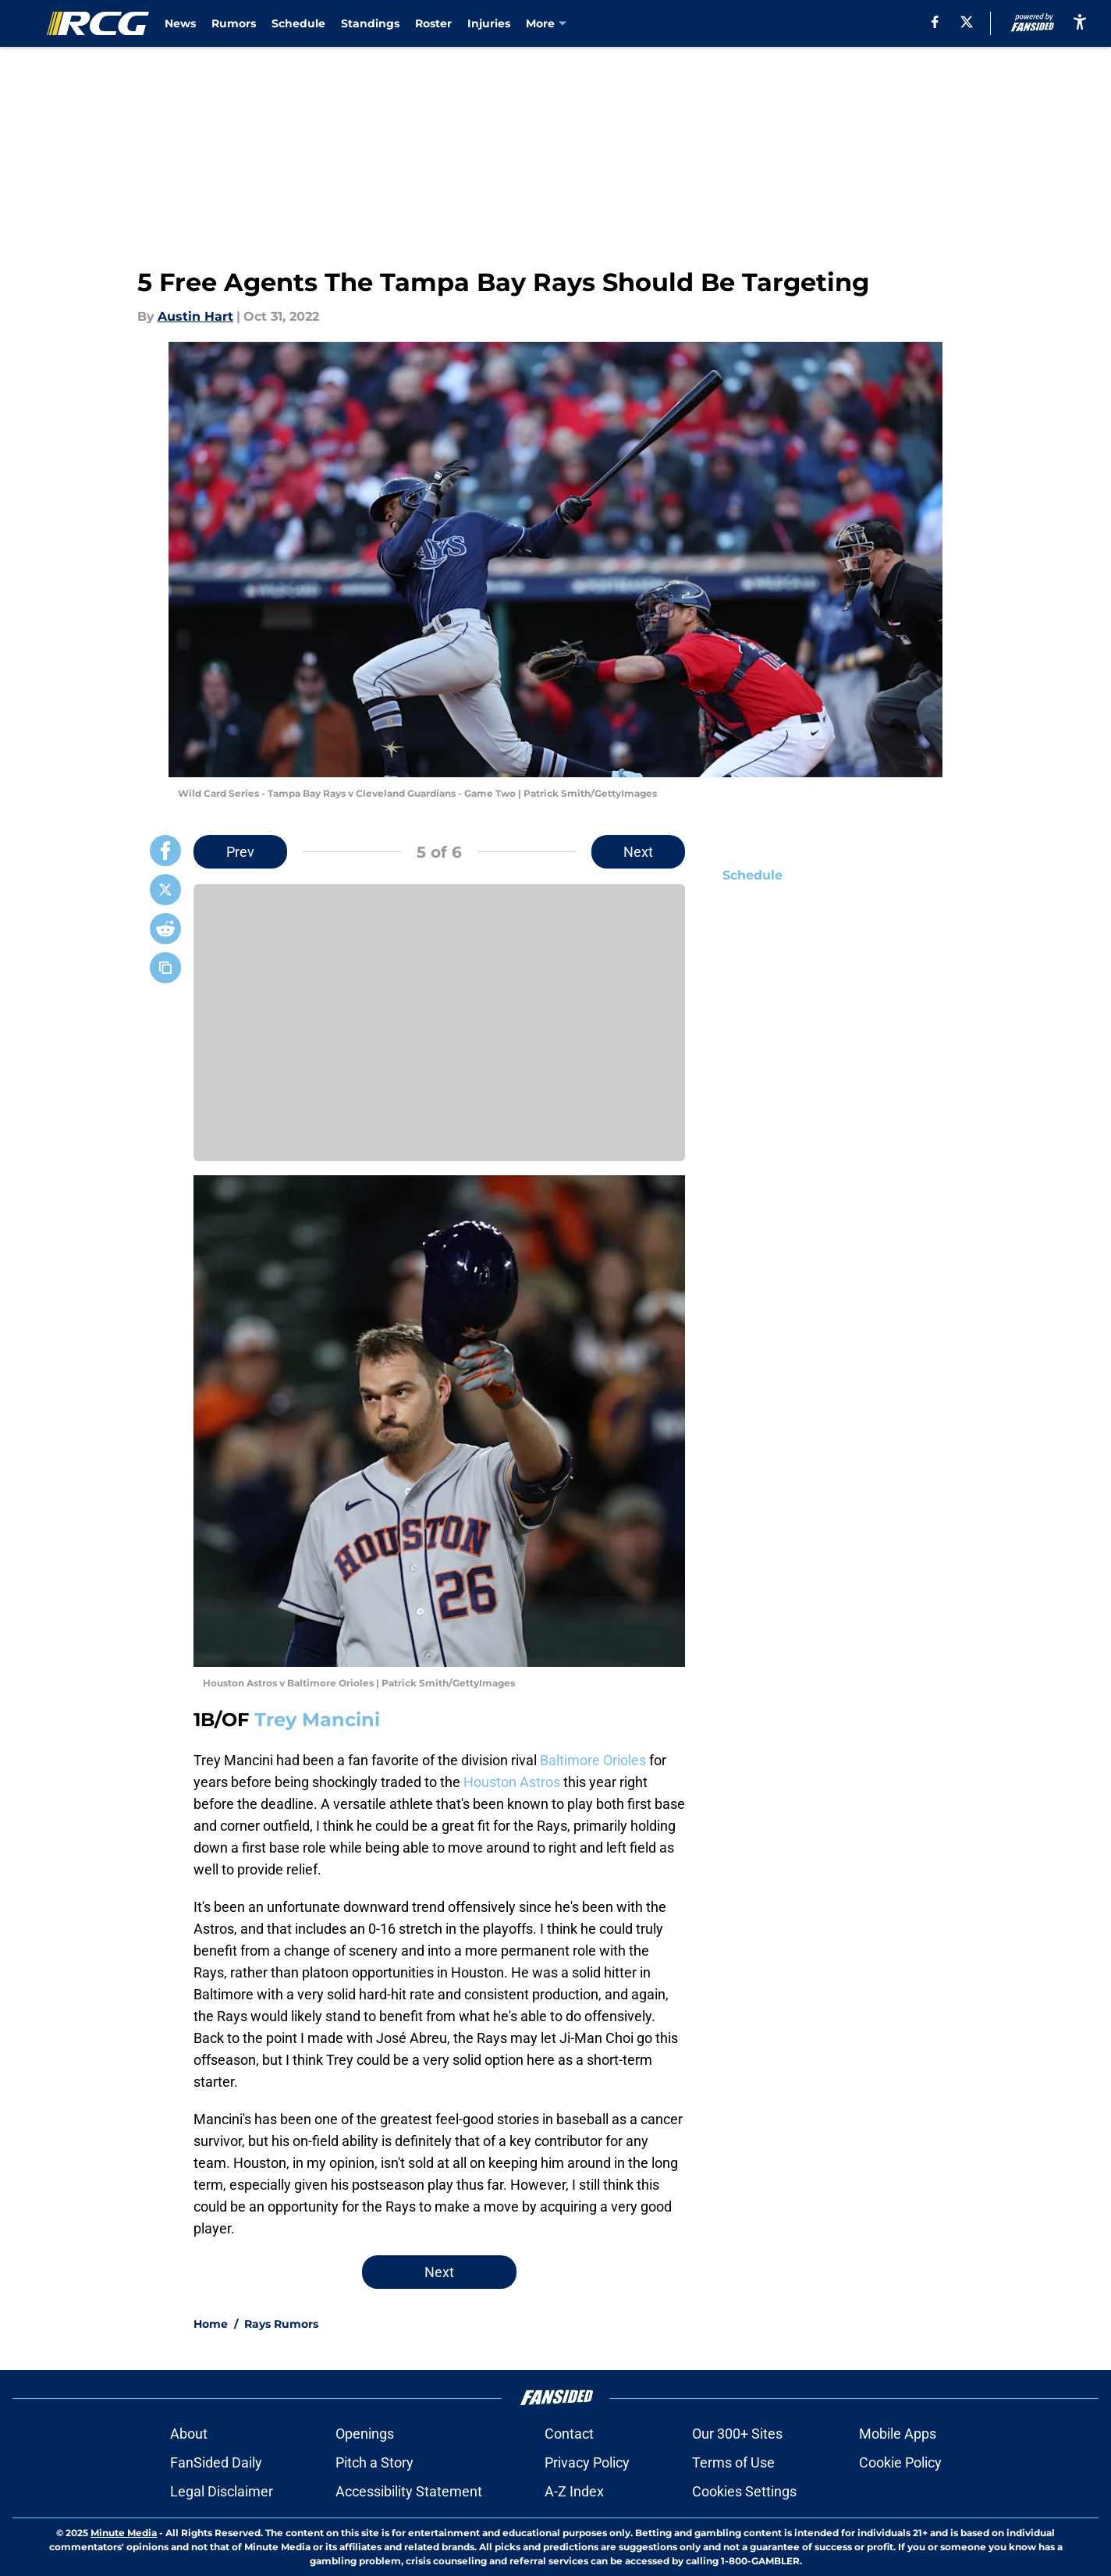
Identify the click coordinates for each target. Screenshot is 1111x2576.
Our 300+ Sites (737, 2433)
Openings (364, 2433)
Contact (569, 2433)
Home (210, 2324)
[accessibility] (1080, 21)
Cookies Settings (744, 2491)
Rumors (233, 23)
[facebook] (935, 22)
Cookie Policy (900, 2462)
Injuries (488, 23)
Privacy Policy (587, 2462)
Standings (370, 23)
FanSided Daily (216, 2462)
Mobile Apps (897, 2433)
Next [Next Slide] (638, 852)
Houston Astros (511, 1782)
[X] (966, 22)
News (180, 23)
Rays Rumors (281, 2324)
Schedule (298, 23)
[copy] (165, 967)
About (189, 2433)
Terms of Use (733, 2462)
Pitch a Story (374, 2462)
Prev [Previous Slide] (240, 852)
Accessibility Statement (408, 2491)
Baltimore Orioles (593, 1760)
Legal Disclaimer (221, 2491)
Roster (433, 23)
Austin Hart (195, 316)
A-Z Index (574, 2491)
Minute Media (124, 2533)
